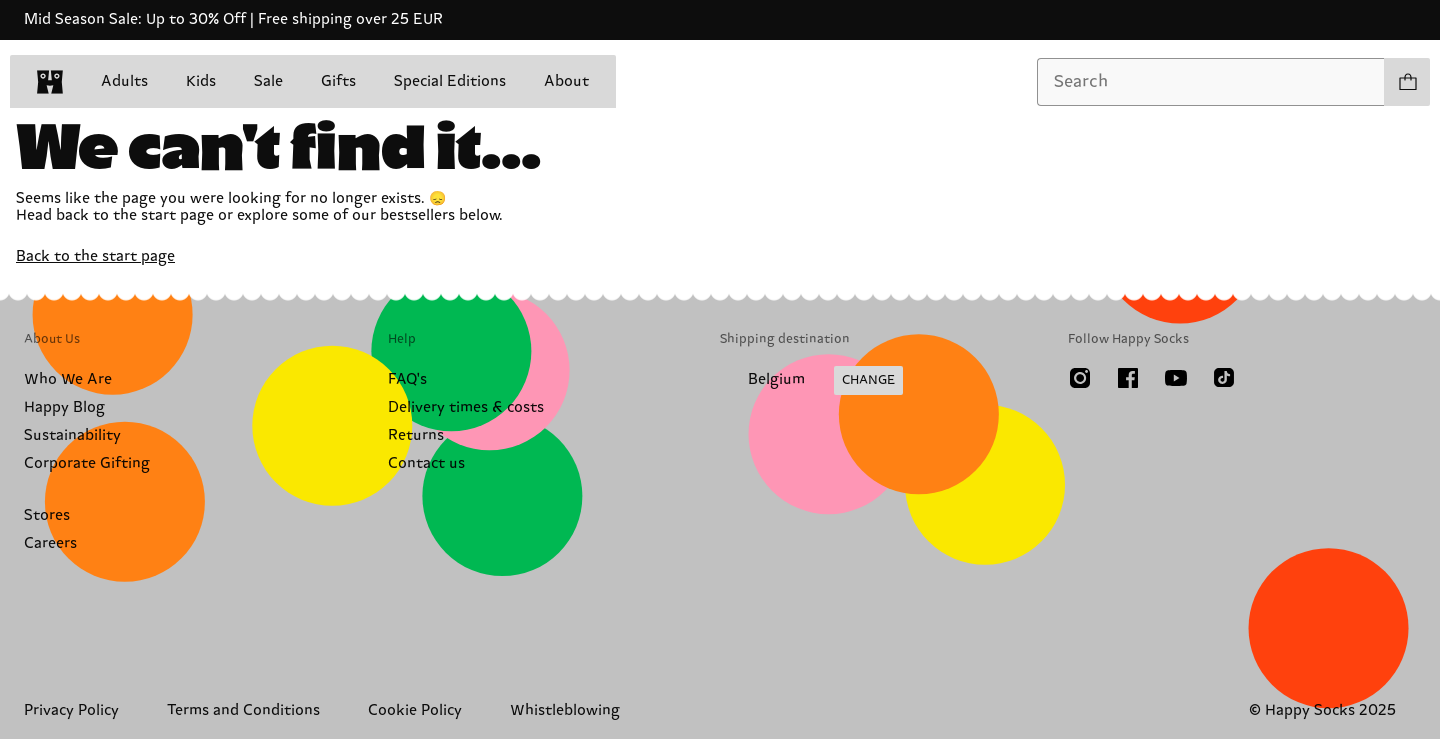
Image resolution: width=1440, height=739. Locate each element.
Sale (268, 81)
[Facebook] (1128, 378)
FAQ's (407, 379)
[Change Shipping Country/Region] (811, 381)
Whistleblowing (565, 710)
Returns (416, 435)
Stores (47, 515)
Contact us (426, 463)
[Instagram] (1080, 378)
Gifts (338, 81)
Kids (201, 81)
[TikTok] (1224, 378)
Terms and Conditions (243, 710)
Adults (124, 81)
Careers (50, 543)
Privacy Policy (71, 710)
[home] (50, 82)
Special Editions (450, 81)
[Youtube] (1176, 378)
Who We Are (68, 379)
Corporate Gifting (87, 463)
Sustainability (72, 435)
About (566, 81)
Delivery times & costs (466, 407)
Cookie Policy (415, 710)
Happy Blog (64, 407)
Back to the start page (95, 256)
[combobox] (1211, 82)
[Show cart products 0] (1407, 82)
